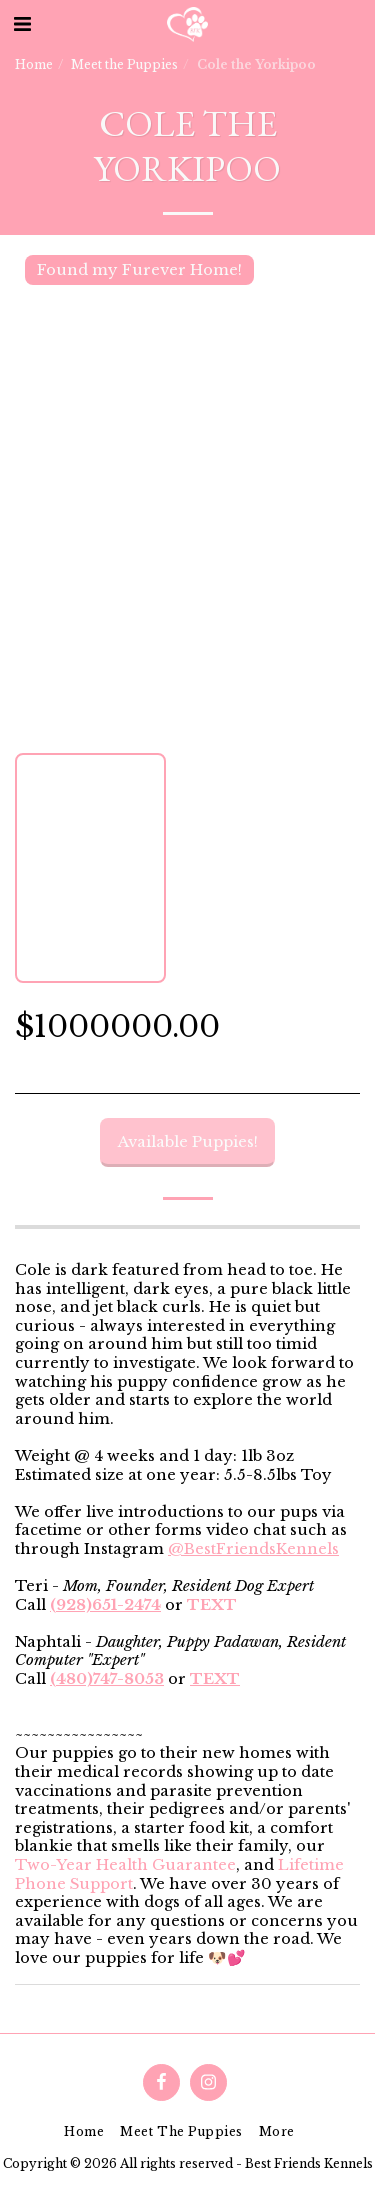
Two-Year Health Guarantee (125, 1865)
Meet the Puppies (124, 64)
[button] (22, 24)
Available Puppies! (188, 1142)
